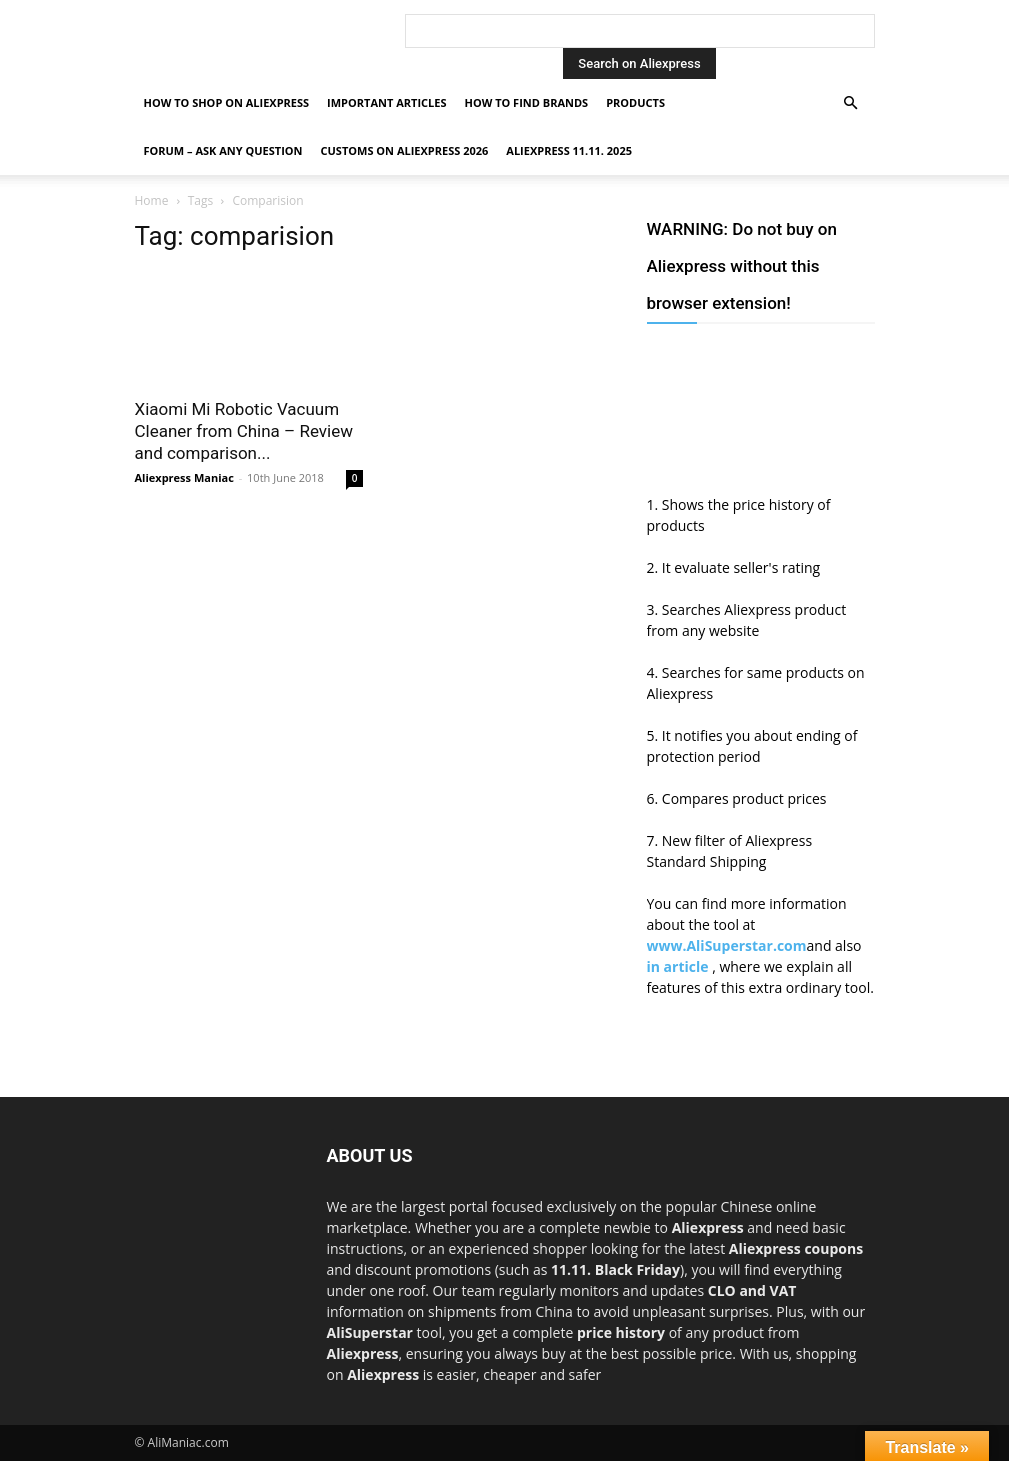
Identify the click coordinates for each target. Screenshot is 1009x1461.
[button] (851, 103)
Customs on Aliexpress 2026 (405, 150)
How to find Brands (526, 102)
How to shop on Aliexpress (227, 102)
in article (680, 966)
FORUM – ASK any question (223, 150)
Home (152, 200)
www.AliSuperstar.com (727, 945)
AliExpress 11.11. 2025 (569, 150)
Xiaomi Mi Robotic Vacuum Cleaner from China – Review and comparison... (244, 431)
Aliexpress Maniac (184, 477)
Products (635, 102)
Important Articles (386, 102)
